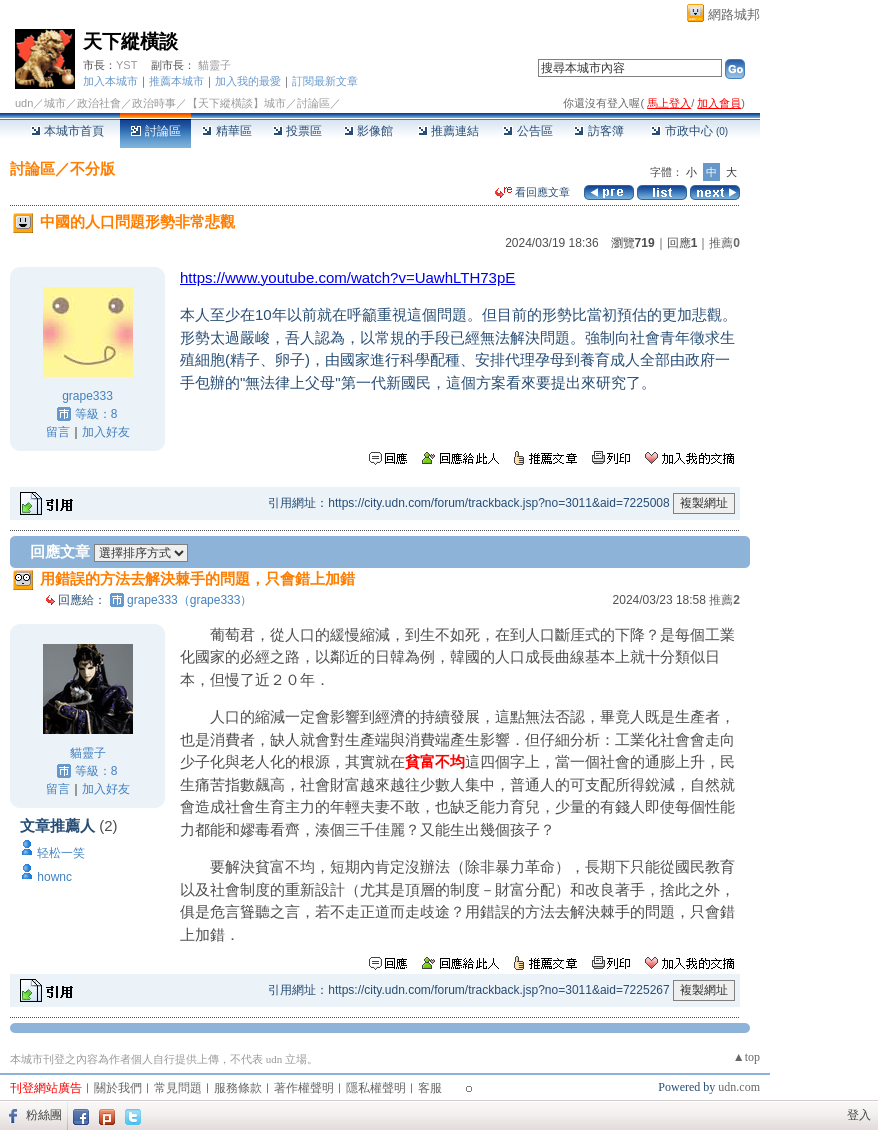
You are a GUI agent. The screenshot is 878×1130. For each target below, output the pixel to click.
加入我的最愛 (248, 81)
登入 (859, 1115)
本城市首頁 (67, 131)
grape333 (87, 396)
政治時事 (154, 103)
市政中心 (689, 131)
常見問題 (178, 1088)
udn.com (739, 1087)
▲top (746, 1057)
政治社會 (99, 103)
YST (126, 65)
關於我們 (118, 1088)
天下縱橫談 (130, 41)
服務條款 (238, 1088)
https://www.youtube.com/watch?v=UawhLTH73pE (347, 277)
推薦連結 (448, 131)
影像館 (368, 131)
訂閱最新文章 (325, 81)
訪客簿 (598, 131)
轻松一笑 (61, 853)
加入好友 (106, 432)
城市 (55, 103)
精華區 (226, 131)
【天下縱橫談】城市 (236, 103)
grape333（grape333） (189, 600)
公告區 (527, 131)
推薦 (724, 243)
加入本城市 (110, 81)
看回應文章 (532, 192)
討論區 (155, 131)
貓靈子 (214, 65)
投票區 (297, 131)
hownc (54, 877)
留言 (58, 432)
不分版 (92, 168)
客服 (430, 1088)
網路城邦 (734, 14)
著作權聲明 (304, 1088)
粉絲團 (44, 1115)
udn (24, 103)
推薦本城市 (176, 81)
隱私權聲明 (376, 1088)
